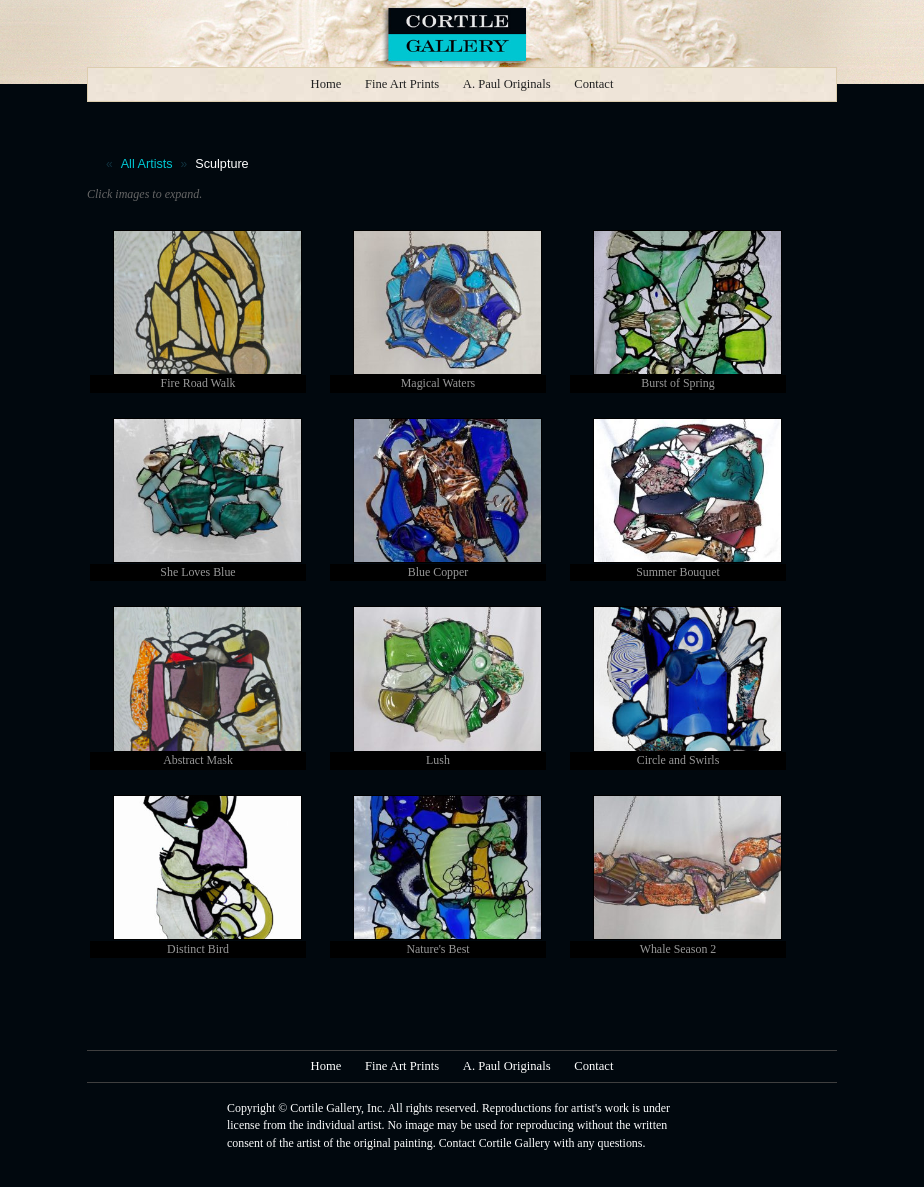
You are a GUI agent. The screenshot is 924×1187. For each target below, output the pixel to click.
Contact (593, 84)
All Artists (147, 164)
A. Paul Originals (507, 84)
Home (326, 84)
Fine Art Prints (402, 84)
